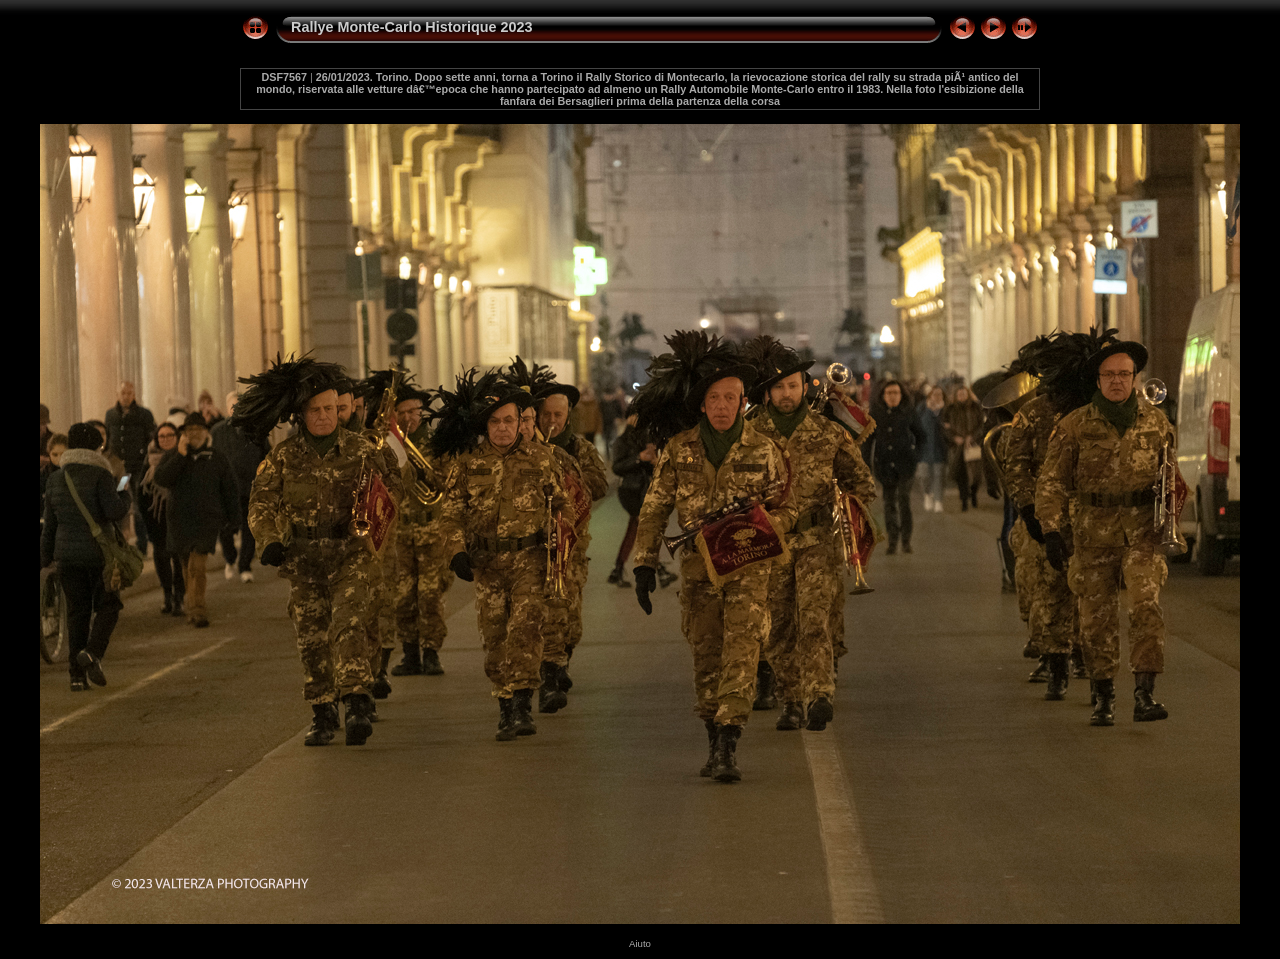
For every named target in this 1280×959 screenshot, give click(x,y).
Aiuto (640, 943)
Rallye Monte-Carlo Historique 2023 (412, 27)
